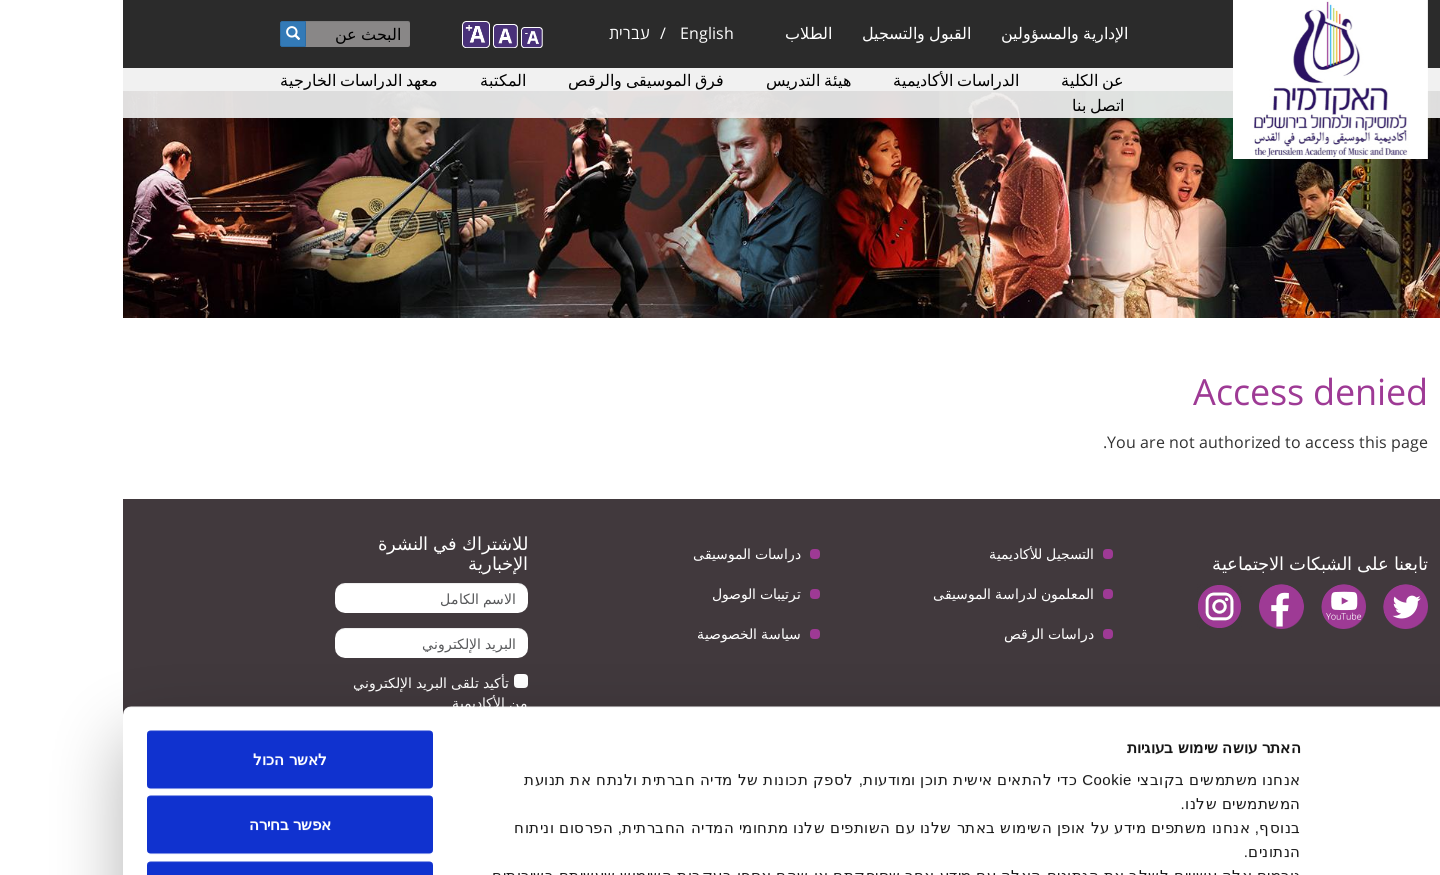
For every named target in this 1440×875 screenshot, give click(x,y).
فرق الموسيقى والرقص (523, 80)
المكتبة (380, 80)
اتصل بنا (975, 105)
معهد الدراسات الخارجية (236, 80)
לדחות (167, 743)
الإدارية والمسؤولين (941, 33)
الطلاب (685, 33)
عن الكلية (969, 80)
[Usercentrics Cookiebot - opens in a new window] (1311, 836)
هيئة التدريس (685, 80)
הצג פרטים (498, 835)
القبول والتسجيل (793, 33)
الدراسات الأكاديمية (833, 80)
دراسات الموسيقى (624, 553)
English (584, 33)
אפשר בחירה (167, 678)
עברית (506, 33)
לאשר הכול (166, 612)
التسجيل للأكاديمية (918, 553)
